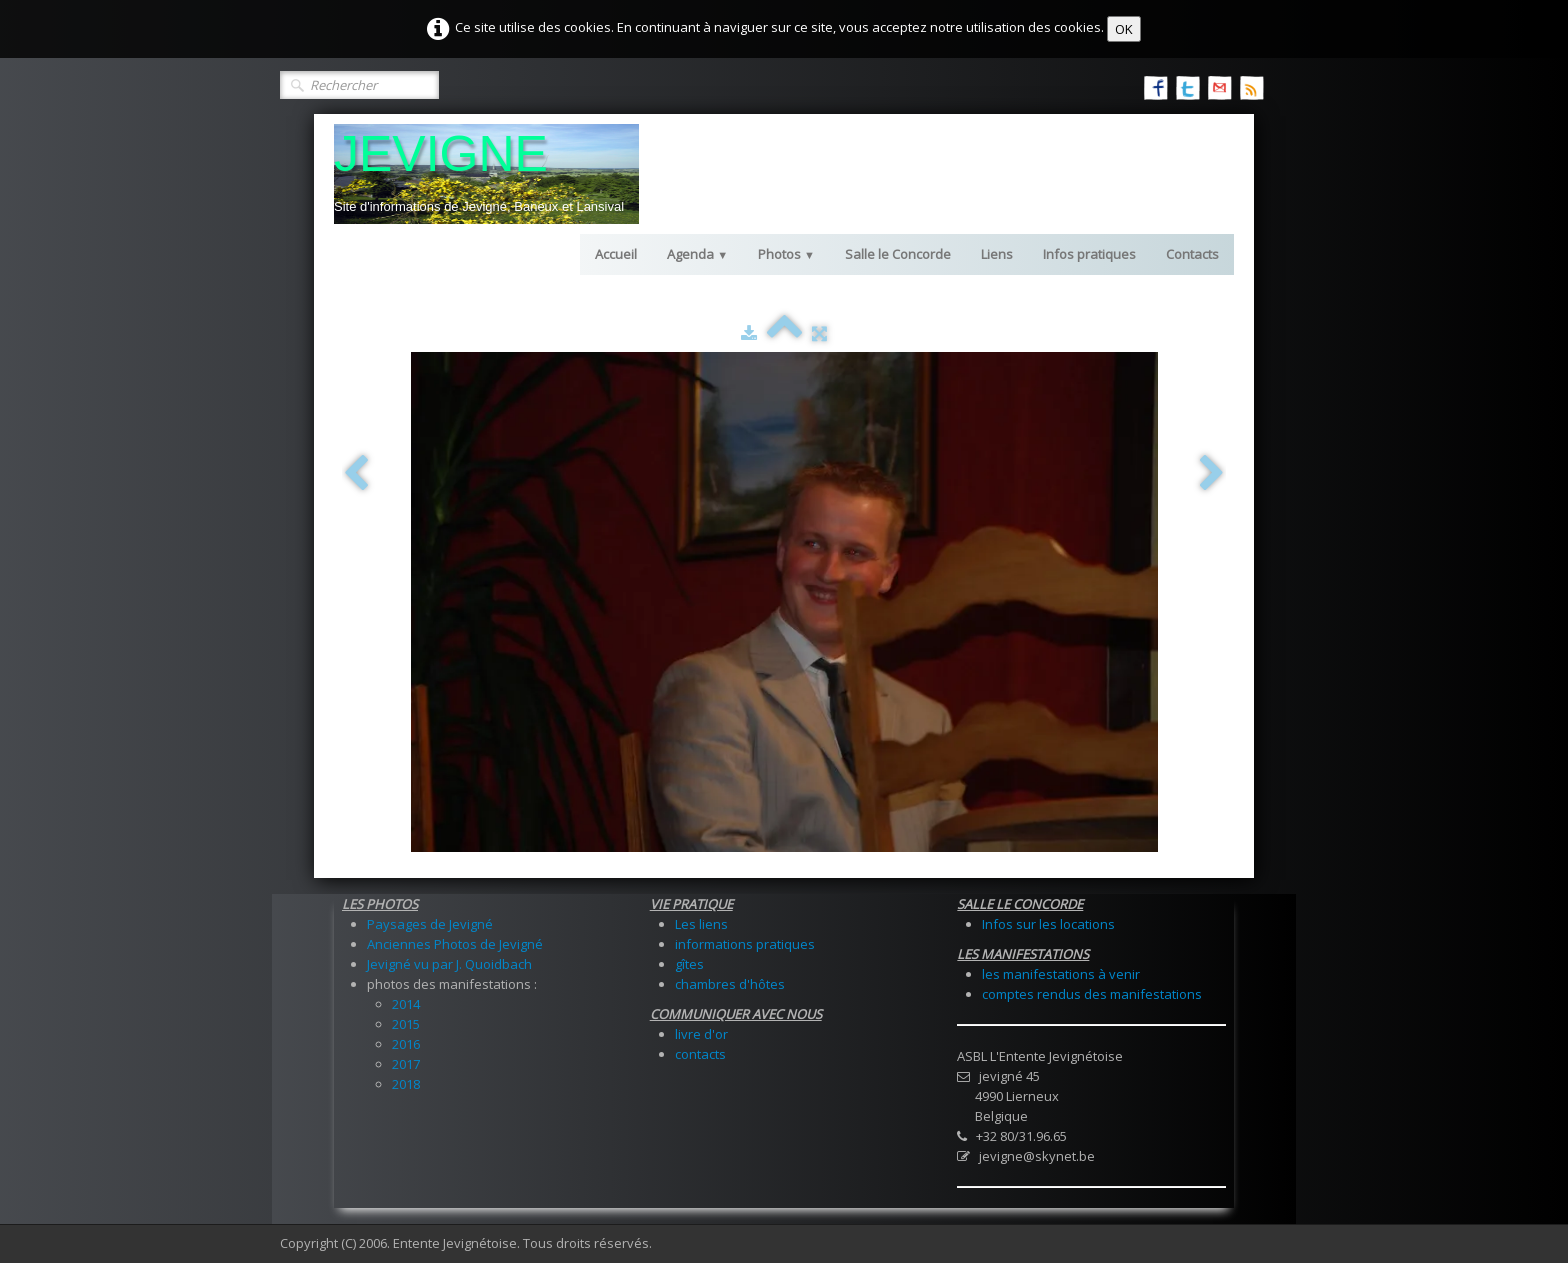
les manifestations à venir (1061, 974)
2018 (406, 1084)
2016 (406, 1044)
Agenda (697, 254)
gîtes (689, 964)
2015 (406, 1024)
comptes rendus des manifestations (1092, 994)
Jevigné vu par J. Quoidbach (449, 964)
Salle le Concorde (898, 254)
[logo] (486, 174)
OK (1124, 29)
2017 (406, 1064)
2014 (406, 1004)
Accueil (616, 254)
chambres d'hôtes (730, 984)
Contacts (1192, 254)
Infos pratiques (1089, 254)
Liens (997, 254)
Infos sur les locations (1048, 924)
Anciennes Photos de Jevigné (455, 944)
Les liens (701, 924)
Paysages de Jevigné (430, 924)
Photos (786, 254)
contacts (700, 1054)
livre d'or (701, 1034)
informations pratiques (745, 944)
